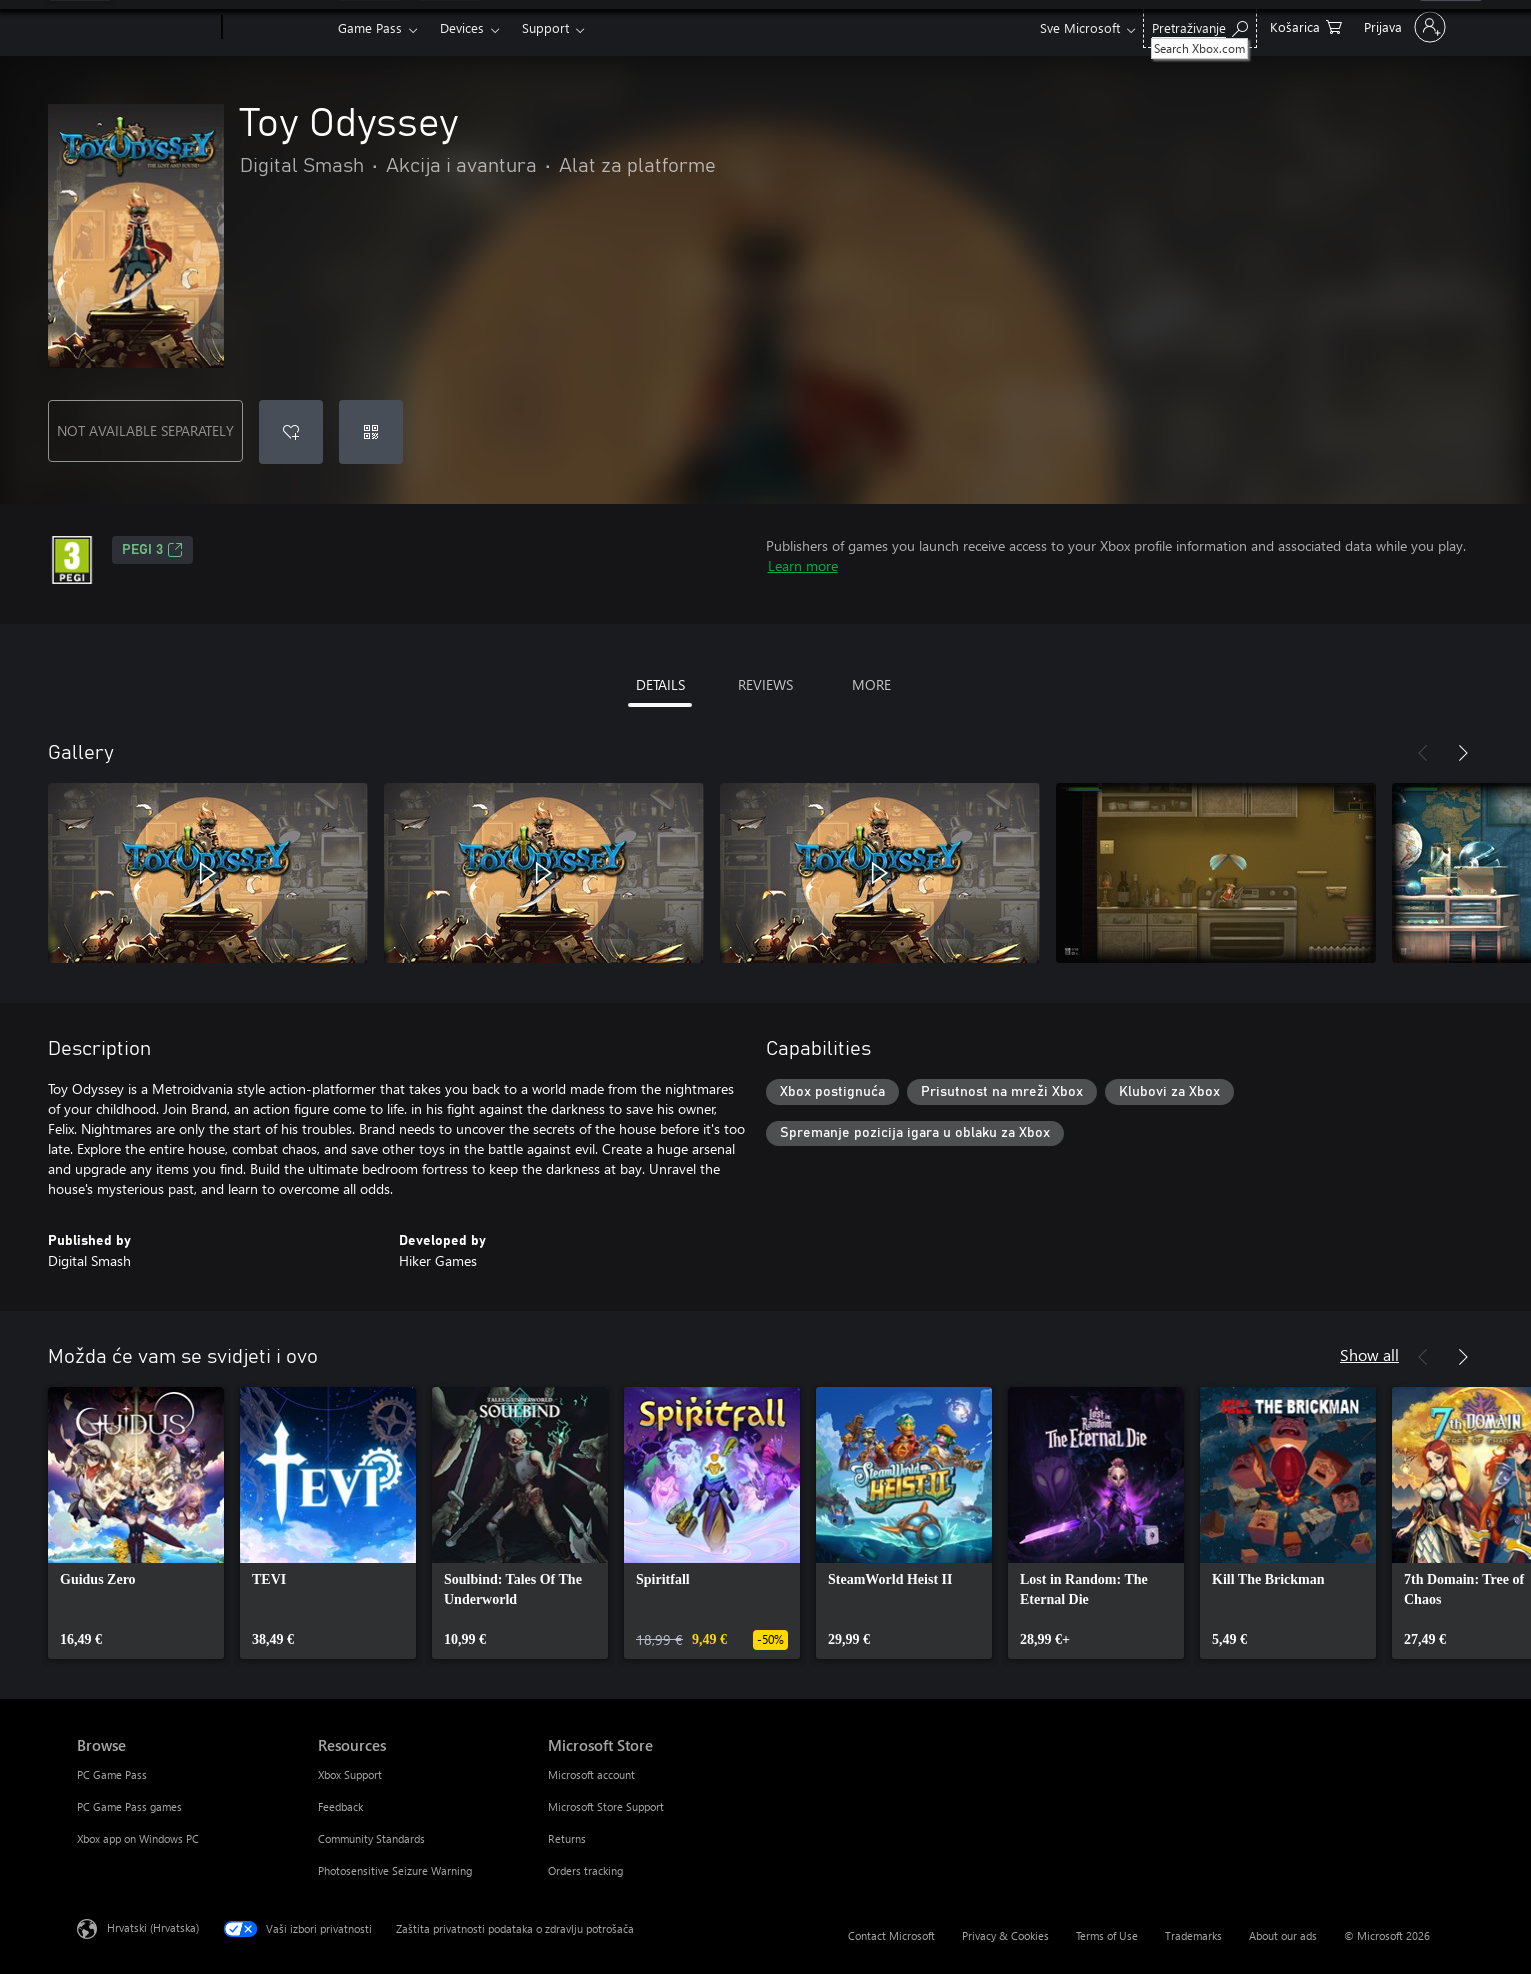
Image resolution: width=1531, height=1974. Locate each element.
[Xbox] (277, 28)
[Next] (1463, 753)
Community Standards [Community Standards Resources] (371, 1838)
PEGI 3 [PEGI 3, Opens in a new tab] (152, 550)
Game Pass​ (370, 27)
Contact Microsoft (891, 1935)
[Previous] (1423, 753)
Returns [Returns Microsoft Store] (567, 1838)
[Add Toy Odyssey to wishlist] (291, 432)
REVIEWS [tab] (765, 684)
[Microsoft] (145, 28)
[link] (136, 1523)
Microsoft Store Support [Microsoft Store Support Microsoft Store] (606, 1806)
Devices (462, 27)
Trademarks (1193, 1935)
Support (545, 27)
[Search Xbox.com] (1200, 25)
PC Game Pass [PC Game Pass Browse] (112, 1774)
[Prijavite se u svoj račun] (1403, 27)
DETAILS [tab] (660, 684)
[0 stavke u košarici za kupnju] (1306, 25)
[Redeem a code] (371, 432)
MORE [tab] (871, 684)
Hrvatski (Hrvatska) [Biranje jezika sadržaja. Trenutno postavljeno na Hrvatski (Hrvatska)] (153, 1927)
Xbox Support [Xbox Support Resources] (350, 1774)
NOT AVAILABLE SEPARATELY (145, 430)
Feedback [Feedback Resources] (340, 1806)
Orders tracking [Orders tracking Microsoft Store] (585, 1870)
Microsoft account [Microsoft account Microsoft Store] (591, 1774)
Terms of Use (1107, 1935)
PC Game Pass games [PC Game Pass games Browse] (129, 1806)
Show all (1369, 1354)
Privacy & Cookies (1005, 1935)
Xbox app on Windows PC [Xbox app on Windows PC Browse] (138, 1838)
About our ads (1283, 1935)
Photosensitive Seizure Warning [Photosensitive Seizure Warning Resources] (395, 1870)
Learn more (803, 565)
